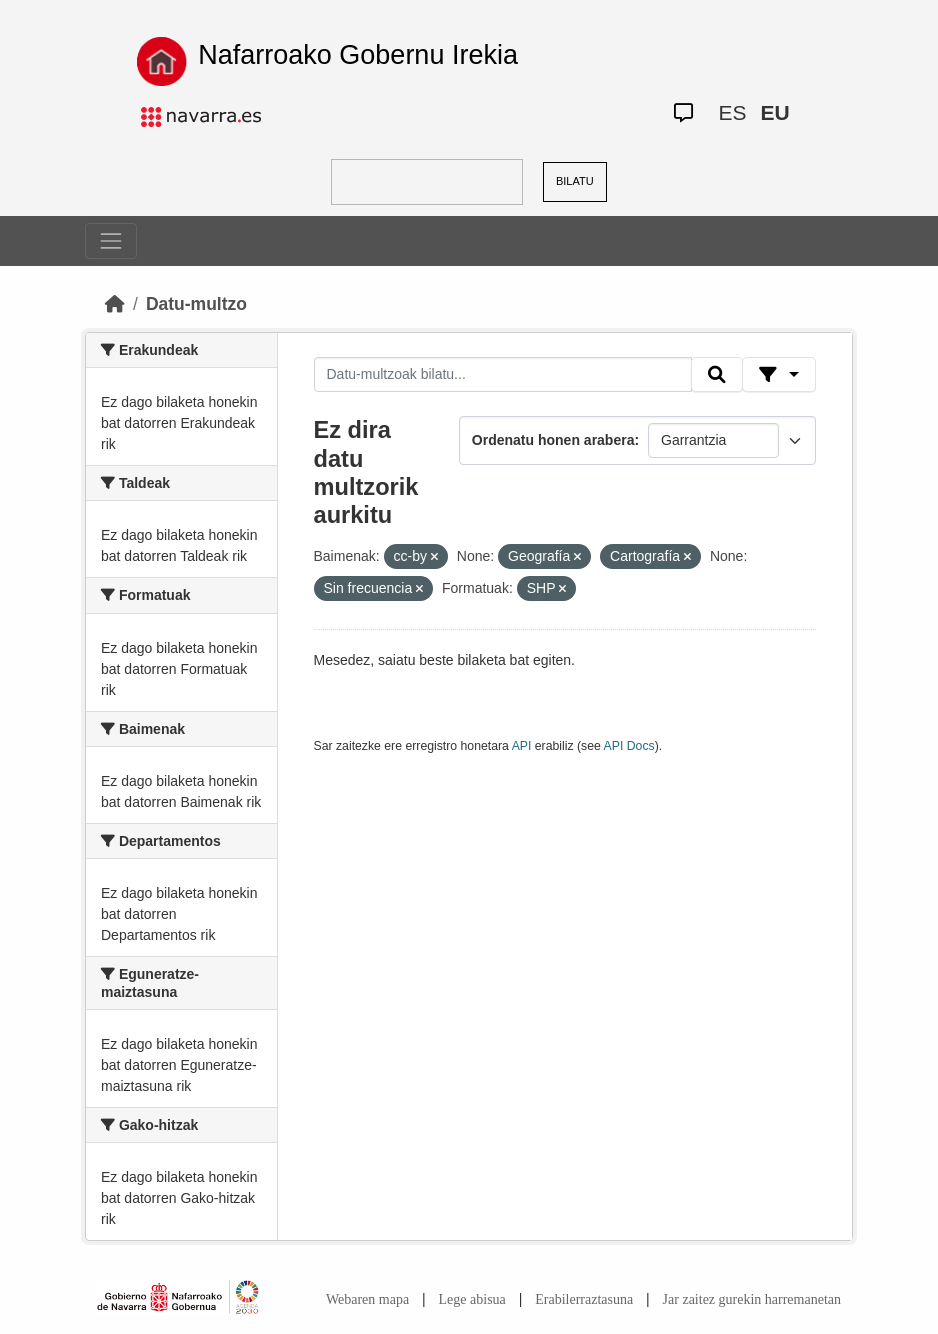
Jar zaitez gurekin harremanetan (752, 1299)
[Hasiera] (115, 304)
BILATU (575, 181)
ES (733, 112)
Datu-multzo (196, 304)
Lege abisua (472, 1299)
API (522, 746)
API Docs (629, 746)
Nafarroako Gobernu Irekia (358, 55)
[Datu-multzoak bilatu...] (503, 375)
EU (775, 112)
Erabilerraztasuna (584, 1299)
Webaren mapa (367, 1299)
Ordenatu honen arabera (553, 440)
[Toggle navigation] (111, 241)
